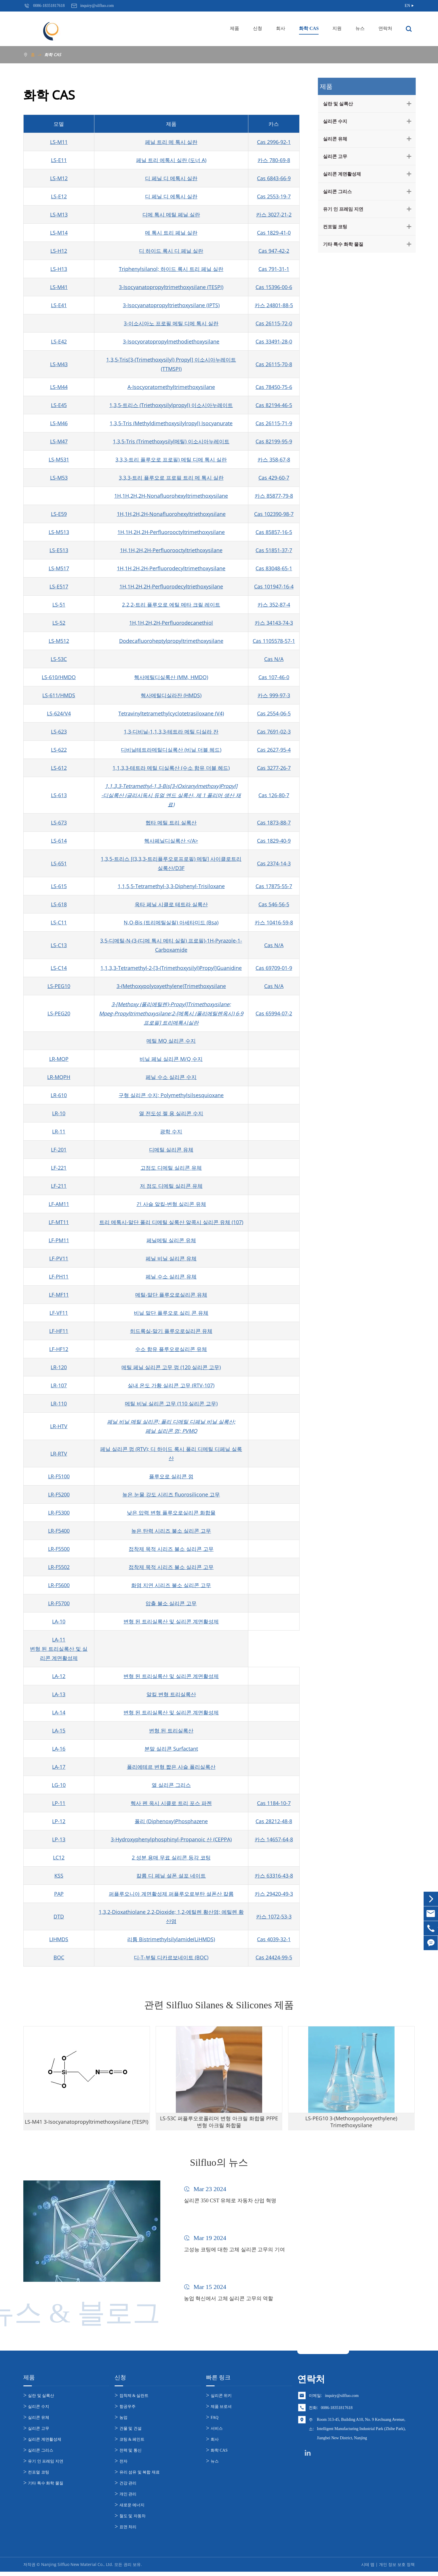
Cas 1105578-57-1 (274, 640)
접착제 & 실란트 (134, 2400)
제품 (234, 28)
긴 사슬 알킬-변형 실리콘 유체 (171, 1203)
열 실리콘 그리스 (171, 1784)
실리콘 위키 (221, 2400)
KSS (58, 1875)
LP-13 (58, 1839)
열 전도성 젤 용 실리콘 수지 (171, 1113)
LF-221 (58, 1167)
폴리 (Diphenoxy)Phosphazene (171, 1821)
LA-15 (58, 1730)
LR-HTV (58, 1426)
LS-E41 (59, 305)
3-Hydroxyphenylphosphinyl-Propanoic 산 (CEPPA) (171, 1839)
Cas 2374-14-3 (274, 863)
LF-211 (58, 1185)
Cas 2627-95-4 (274, 749)
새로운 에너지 (132, 2509)
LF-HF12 (58, 1349)
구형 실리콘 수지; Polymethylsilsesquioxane (171, 1095)
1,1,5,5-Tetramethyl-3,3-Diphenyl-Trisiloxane (171, 886)
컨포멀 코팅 (334, 226)
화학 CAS (309, 28)
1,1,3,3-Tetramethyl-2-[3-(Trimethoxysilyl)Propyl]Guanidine (171, 967)
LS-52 (58, 622)
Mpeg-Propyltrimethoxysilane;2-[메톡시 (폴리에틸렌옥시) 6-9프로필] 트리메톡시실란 (171, 1018)
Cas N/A (273, 659)
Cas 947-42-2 (273, 250)
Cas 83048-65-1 (274, 568)
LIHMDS (58, 1939)
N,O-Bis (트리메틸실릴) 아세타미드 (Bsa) (171, 922)
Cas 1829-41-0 (274, 232)
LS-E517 (58, 586)
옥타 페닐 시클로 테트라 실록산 (171, 904)
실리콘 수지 (334, 121)
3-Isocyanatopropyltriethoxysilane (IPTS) (171, 305)
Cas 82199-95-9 (274, 441)
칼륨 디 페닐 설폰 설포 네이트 (171, 1875)
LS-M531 (59, 459)
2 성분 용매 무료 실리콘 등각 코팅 (171, 1857)
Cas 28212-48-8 (274, 1821)
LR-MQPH (58, 1077)
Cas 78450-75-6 (274, 386)
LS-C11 (59, 922)
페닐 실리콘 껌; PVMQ (171, 1430)
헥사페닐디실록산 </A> (171, 840)
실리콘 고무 (334, 156)
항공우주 (127, 2411)
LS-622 (59, 749)
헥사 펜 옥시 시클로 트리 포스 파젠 (171, 1803)
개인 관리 (128, 2498)
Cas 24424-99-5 (274, 1957)
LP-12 (58, 1821)
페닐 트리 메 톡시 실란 (171, 141)
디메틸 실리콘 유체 (171, 1149)
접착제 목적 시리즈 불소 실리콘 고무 (171, 1548)
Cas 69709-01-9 (274, 967)
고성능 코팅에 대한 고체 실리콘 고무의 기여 (234, 2256)
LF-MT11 (59, 1222)
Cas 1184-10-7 (274, 1803)
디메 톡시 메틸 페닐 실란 (171, 214)
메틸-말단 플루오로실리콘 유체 (171, 1294)
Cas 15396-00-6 (274, 287)
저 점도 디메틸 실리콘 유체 (171, 1185)
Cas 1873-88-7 (274, 822)
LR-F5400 (59, 1530)
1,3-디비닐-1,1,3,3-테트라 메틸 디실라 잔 (171, 731)
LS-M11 (59, 141)
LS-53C (59, 659)
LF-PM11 (59, 1240)
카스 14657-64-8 (274, 1839)
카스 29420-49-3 (274, 1893)
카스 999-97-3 (274, 695)
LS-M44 (59, 386)
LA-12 (58, 1676)
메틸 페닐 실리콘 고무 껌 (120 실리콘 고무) (171, 1367)
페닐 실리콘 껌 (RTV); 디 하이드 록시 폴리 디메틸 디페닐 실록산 (171, 1453)
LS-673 (59, 822)
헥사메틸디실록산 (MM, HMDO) (171, 677)
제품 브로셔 (221, 2411)
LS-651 (59, 863)
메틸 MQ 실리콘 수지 (171, 1040)
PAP (59, 1893)
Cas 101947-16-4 (274, 586)
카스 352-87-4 (274, 604)
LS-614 (59, 840)
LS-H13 (58, 268)
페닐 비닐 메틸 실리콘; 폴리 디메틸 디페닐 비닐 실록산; (171, 1421)
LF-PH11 (58, 1276)
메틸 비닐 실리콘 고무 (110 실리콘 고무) (171, 1403)
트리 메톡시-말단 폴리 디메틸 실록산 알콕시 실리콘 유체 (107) (171, 1222)
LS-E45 (59, 405)
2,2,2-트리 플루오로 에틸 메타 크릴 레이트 (171, 604)
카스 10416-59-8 (274, 922)
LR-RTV (58, 1453)
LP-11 (58, 1803)
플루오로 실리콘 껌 (171, 1476)
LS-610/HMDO (59, 677)
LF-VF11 (58, 1312)
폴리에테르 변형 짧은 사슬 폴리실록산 (171, 1766)
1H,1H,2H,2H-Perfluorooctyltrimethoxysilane (171, 532)
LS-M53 (59, 477)
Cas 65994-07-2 (274, 1013)
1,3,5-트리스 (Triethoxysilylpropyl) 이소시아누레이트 (171, 405)
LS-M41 (59, 287)
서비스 (217, 2433)
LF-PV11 (58, 1258)
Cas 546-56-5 (273, 904)
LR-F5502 (59, 1567)
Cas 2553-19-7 (274, 196)
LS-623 (59, 731)
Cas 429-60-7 (273, 477)
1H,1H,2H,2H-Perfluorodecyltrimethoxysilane (171, 568)
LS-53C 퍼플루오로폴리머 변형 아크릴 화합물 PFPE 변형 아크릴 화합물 (219, 2127)
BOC (59, 1957)
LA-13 (58, 1694)
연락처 (385, 28)
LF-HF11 (58, 1330)
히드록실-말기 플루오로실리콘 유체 (171, 1330)
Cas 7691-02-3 (274, 731)
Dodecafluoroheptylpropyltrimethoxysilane (171, 640)
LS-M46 (59, 423)
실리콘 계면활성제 (341, 174)
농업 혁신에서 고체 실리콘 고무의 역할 (229, 2307)
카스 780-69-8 (274, 160)
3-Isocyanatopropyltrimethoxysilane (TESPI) (171, 287)
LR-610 (59, 1095)
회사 (280, 28)
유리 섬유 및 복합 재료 (139, 2476)
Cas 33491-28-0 (274, 341)
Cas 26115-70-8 (274, 364)
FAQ (214, 2422)
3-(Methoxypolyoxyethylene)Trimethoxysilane (171, 986)
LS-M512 (59, 640)
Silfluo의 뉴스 (219, 2162)
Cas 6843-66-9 (274, 178)
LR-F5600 (59, 1585)
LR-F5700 (59, 1603)
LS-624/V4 (59, 713)
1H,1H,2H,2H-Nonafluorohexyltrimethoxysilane (171, 495)
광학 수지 (171, 1131)
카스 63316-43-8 (274, 1875)
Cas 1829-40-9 (274, 840)
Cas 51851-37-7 (274, 550)
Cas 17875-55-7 (274, 886)
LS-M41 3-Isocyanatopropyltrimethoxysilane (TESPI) (86, 2127)
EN (407, 5)
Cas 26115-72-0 (274, 323)
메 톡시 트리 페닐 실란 (171, 232)
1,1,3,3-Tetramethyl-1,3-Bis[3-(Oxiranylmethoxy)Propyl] (171, 785)
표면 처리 (128, 2531)
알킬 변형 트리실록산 (171, 1694)
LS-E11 (59, 160)
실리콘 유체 (334, 139)
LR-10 (58, 1113)
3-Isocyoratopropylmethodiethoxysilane (171, 341)
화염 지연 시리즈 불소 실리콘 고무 (171, 1585)
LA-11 (58, 1639)
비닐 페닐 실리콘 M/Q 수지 (171, 1058)
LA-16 (58, 1748)
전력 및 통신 (130, 2454)
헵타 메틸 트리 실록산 (171, 822)
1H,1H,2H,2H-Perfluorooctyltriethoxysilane (171, 550)
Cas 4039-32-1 (274, 1939)
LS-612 (59, 767)
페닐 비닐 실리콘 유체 (171, 1258)
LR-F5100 (59, 1476)
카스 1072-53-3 (274, 1916)
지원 (337, 28)
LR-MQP (58, 1058)
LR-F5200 (59, 1494)
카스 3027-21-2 (274, 214)
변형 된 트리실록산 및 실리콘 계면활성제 (171, 1621)
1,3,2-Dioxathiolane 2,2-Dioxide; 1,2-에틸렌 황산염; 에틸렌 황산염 (171, 1916)
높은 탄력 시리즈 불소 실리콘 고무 (171, 1530)
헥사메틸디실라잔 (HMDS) (171, 695)
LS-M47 (59, 441)
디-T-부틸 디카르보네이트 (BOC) (171, 1957)
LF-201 (58, 1149)
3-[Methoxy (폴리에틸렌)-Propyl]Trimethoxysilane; (171, 1004)
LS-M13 (59, 214)
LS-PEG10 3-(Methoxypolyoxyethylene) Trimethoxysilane (351, 2127)
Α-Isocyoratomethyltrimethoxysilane (171, 386)
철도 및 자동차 (132, 2520)
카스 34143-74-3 (274, 622)
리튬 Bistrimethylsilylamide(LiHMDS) (171, 1939)
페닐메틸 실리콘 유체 (171, 1240)
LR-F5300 (59, 1512)
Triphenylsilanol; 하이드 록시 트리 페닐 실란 (171, 268)
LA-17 (58, 1766)
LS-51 (58, 604)
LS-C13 (59, 945)
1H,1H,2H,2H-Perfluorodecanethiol (171, 622)
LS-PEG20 (58, 1013)
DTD (59, 1916)
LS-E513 (58, 550)
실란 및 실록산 (337, 103)
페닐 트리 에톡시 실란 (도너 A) (171, 160)
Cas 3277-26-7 (274, 767)
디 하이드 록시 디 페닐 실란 (171, 250)
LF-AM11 (59, 1203)
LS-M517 (59, 568)
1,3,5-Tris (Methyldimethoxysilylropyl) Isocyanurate (171, 423)
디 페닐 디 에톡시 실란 (171, 196)
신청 (257, 28)
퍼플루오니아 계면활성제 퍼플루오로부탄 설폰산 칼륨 (171, 1893)
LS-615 (59, 886)
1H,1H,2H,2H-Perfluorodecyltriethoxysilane (171, 586)
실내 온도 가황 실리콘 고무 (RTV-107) (171, 1385)
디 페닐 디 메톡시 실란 (171, 178)
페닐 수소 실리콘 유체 (171, 1276)
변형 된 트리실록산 (171, 1730)
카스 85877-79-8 (274, 495)
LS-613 (59, 795)
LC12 (58, 1857)
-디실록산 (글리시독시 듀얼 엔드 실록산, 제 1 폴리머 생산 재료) (171, 800)
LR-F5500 (59, 1548)
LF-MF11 (59, 1294)
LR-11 (58, 1131)
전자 (123, 2465)
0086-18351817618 (337, 2412)
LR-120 (59, 1367)
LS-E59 (59, 513)
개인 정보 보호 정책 (397, 2568)
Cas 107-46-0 (273, 677)
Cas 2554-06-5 (274, 713)
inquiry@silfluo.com (342, 2400)
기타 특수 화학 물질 (342, 244)
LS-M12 (59, 178)
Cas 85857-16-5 (274, 532)
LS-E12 (59, 196)
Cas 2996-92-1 (274, 141)
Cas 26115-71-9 (274, 423)
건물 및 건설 (130, 2433)
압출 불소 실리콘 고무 (171, 1603)
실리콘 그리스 (336, 191)
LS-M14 (59, 232)
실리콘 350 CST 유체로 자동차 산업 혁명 (230, 2206)
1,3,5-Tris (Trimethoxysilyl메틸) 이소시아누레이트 (171, 441)
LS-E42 (59, 341)
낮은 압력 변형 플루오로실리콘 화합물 (171, 1512)
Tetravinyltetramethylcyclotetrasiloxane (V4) (171, 713)
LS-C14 (59, 967)
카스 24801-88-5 (274, 305)
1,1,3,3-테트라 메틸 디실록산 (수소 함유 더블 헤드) (171, 767)
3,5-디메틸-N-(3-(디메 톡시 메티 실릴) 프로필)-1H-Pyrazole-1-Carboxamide (171, 945)
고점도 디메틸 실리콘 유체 (171, 1167)
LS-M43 (59, 364)
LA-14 (58, 1712)
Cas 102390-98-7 (274, 513)
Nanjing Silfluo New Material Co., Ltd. (77, 2568)
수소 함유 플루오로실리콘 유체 (171, 1349)
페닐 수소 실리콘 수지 (171, 1077)
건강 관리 (128, 2487)
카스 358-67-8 (274, 459)
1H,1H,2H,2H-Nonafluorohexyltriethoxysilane (171, 513)
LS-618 (59, 904)
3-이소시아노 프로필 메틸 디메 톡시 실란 (171, 323)
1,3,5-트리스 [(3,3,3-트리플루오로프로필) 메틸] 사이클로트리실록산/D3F (171, 863)
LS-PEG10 (58, 986)
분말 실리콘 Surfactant (171, 1748)
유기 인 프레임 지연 (342, 209)
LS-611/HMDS (58, 695)
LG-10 (59, 1784)
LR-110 (59, 1403)
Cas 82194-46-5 (274, 405)
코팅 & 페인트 (132, 2444)
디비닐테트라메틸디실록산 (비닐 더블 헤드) (171, 749)
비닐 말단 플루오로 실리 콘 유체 (171, 1312)
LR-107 (59, 1385)
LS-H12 (58, 250)
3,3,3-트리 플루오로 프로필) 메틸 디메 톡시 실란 (171, 459)
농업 (123, 2422)
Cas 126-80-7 (273, 795)
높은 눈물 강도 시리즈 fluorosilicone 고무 (171, 1494)
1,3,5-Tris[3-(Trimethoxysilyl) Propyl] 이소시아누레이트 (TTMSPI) (171, 364)
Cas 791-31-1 (273, 268)
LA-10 (58, 1621)
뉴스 (360, 28)
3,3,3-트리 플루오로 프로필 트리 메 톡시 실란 (171, 477)
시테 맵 (367, 2568)
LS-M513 (59, 532)
